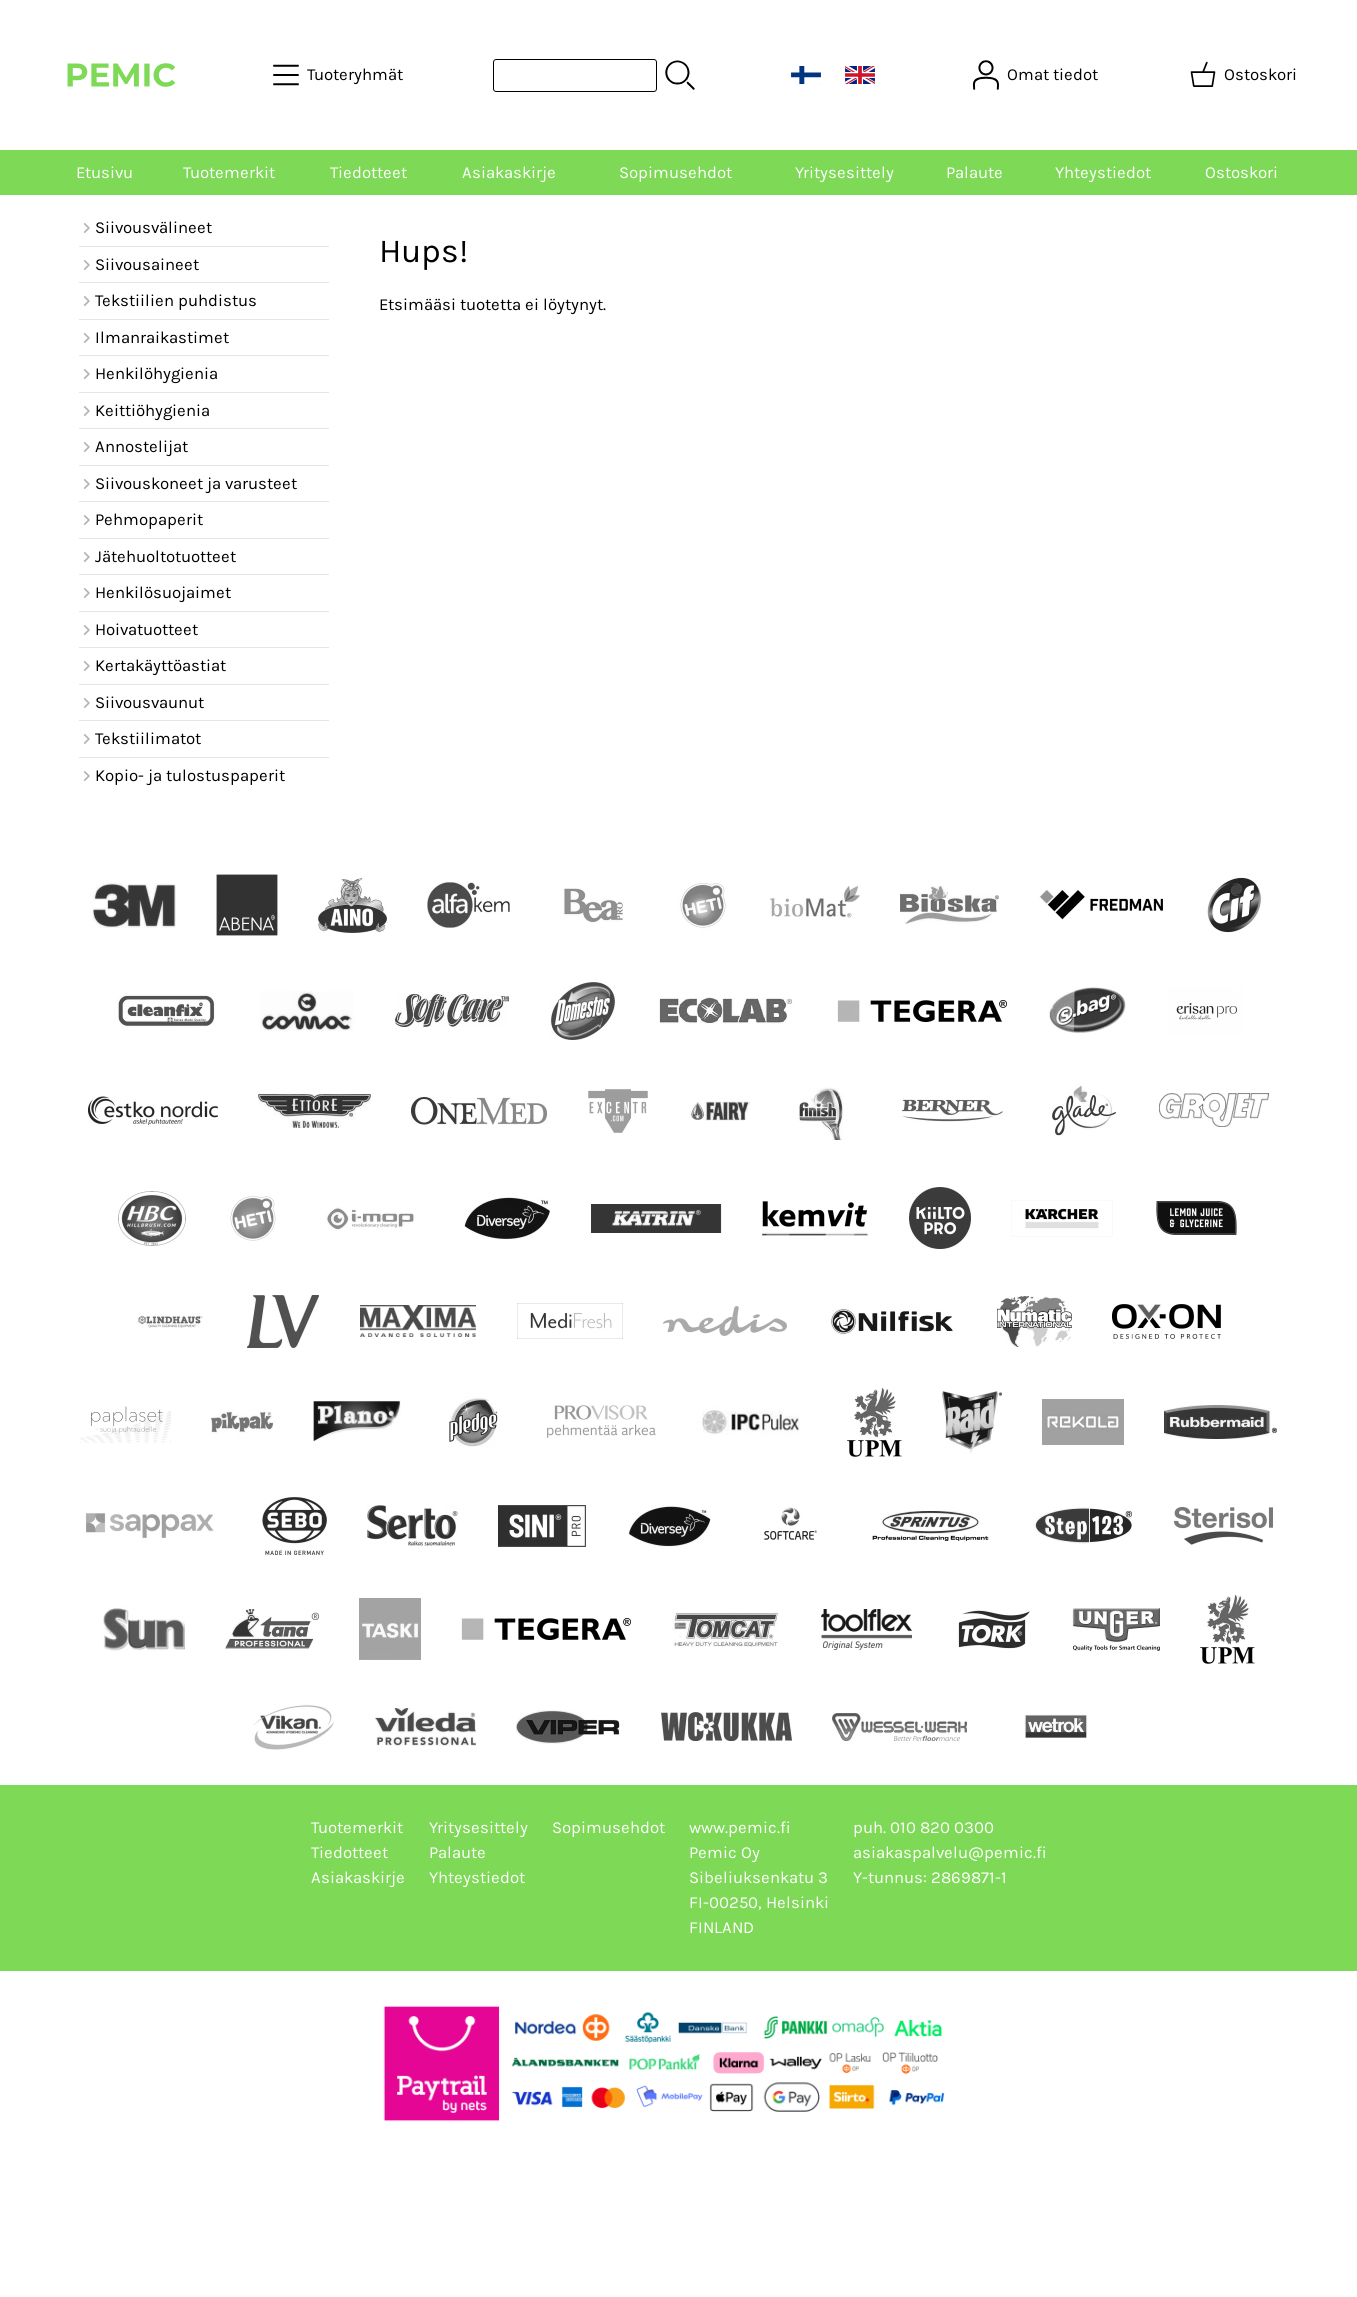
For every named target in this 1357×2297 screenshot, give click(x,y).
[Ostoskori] (1245, 75)
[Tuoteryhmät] (340, 75)
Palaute (974, 172)
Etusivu (104, 172)
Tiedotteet (368, 172)
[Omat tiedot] (1037, 75)
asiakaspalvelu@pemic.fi (950, 1852)
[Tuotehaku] (575, 75)
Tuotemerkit (229, 172)
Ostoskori (1241, 172)
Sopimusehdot (675, 172)
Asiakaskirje (509, 172)
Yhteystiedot (1103, 172)
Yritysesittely (844, 172)
